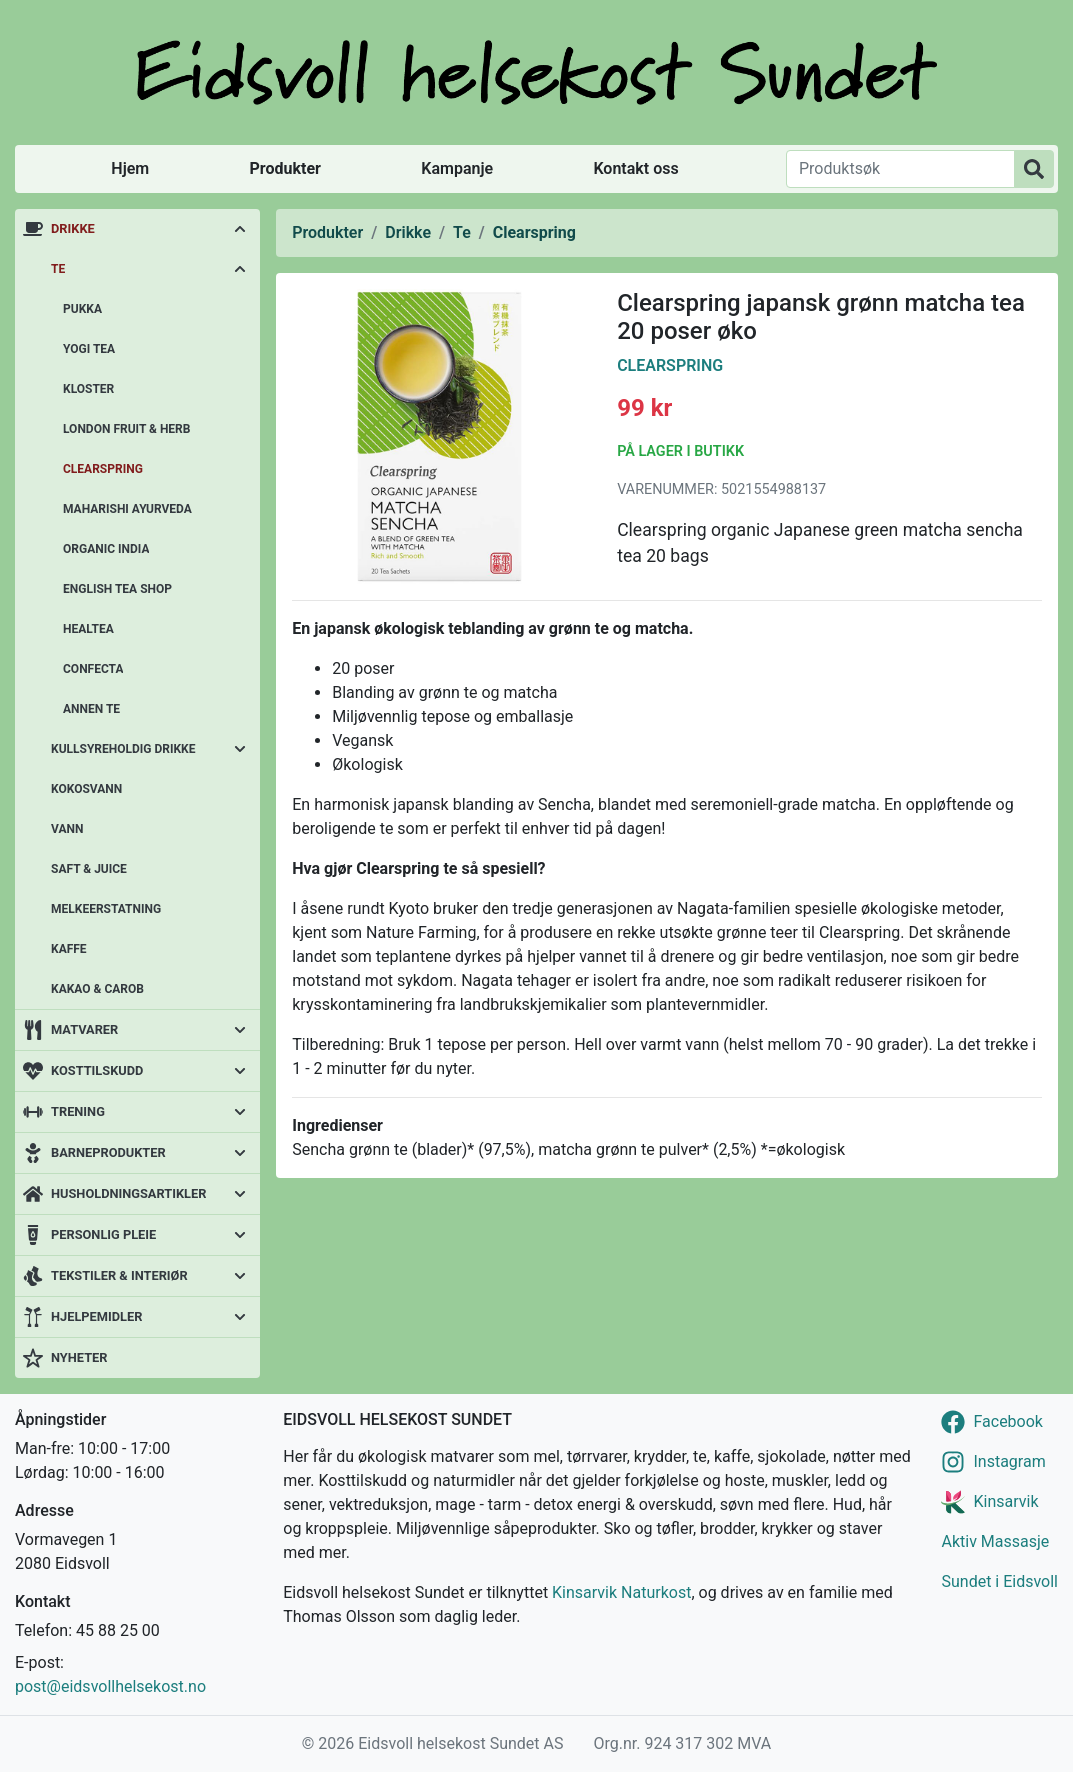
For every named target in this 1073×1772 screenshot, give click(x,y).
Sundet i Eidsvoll (999, 1581)
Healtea (88, 629)
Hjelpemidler (96, 1316)
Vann (67, 829)
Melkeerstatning (106, 909)
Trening (78, 1111)
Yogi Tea (89, 349)
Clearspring (103, 469)
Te (58, 269)
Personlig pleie (103, 1234)
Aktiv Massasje (995, 1541)
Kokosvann (86, 789)
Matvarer (84, 1029)
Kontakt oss (635, 168)
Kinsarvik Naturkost (621, 1592)
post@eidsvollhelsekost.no (110, 1686)
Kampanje (457, 168)
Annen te (91, 709)
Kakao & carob (97, 989)
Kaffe (69, 949)
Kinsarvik (1005, 1501)
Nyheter (79, 1357)
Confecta (93, 669)
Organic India (106, 549)
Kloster (88, 389)
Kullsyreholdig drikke (123, 749)
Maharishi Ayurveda (127, 509)
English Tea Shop (117, 589)
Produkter (285, 168)
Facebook (1007, 1421)
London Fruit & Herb (126, 429)
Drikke (73, 228)
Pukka (82, 309)
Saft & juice (89, 869)
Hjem (130, 168)
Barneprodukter (108, 1152)
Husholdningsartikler (128, 1193)
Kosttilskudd (97, 1070)
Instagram (1009, 1461)
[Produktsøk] (900, 169)
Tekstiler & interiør (119, 1275)
